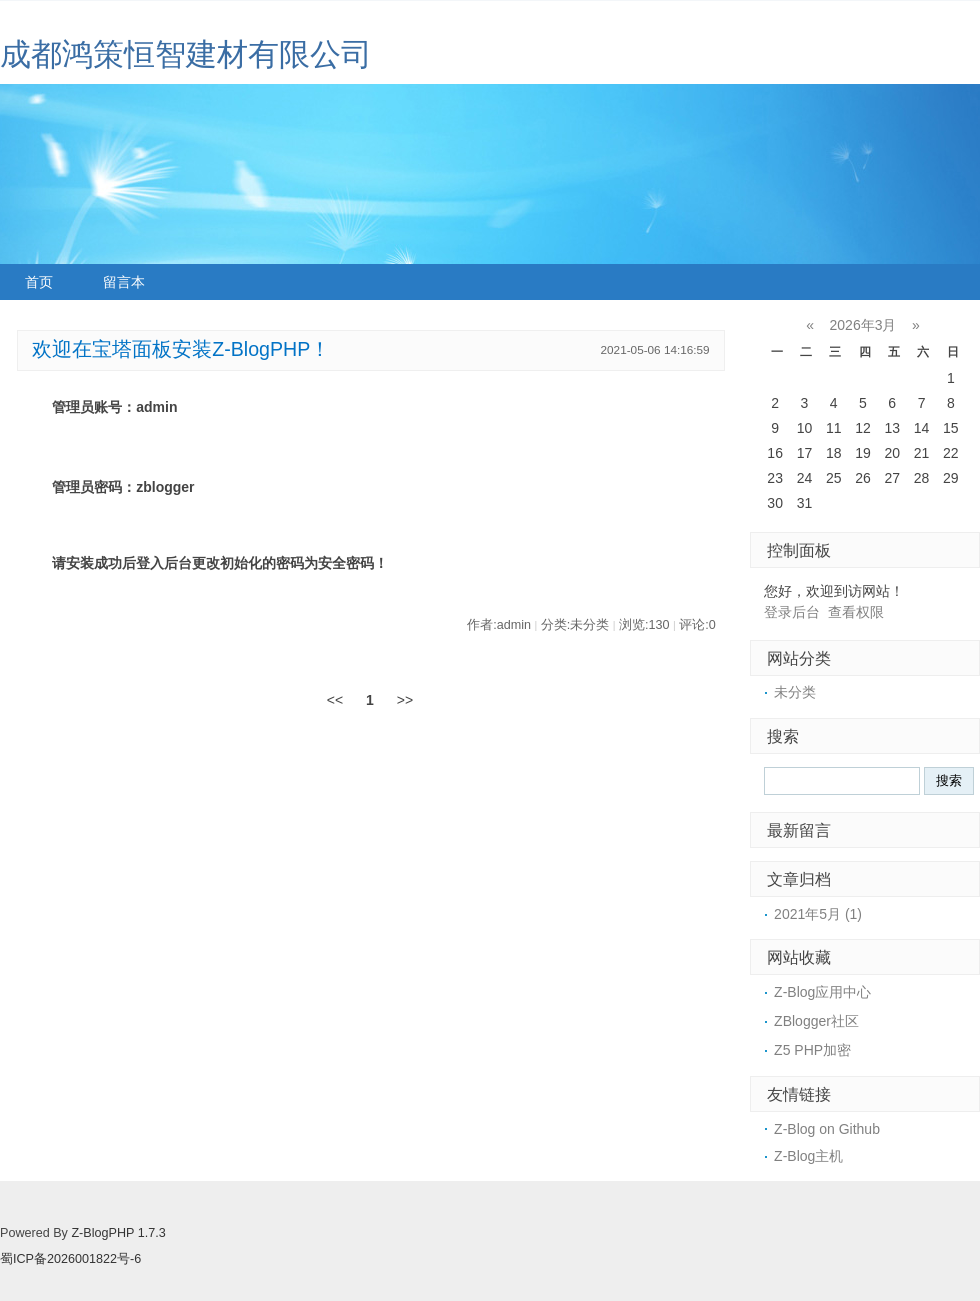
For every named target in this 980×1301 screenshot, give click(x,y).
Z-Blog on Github (827, 1129)
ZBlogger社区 (816, 1021)
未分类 (795, 692)
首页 (39, 282)
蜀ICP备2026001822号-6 (70, 1259)
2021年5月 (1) (818, 914)
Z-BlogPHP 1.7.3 (118, 1233)
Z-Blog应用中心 (822, 992)
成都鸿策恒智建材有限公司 (186, 54)
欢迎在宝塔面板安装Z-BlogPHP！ (181, 349)
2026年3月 (863, 325)
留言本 (124, 282)
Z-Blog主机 (808, 1156)
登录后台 (792, 612)
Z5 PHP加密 (812, 1050)
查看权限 (856, 612)
